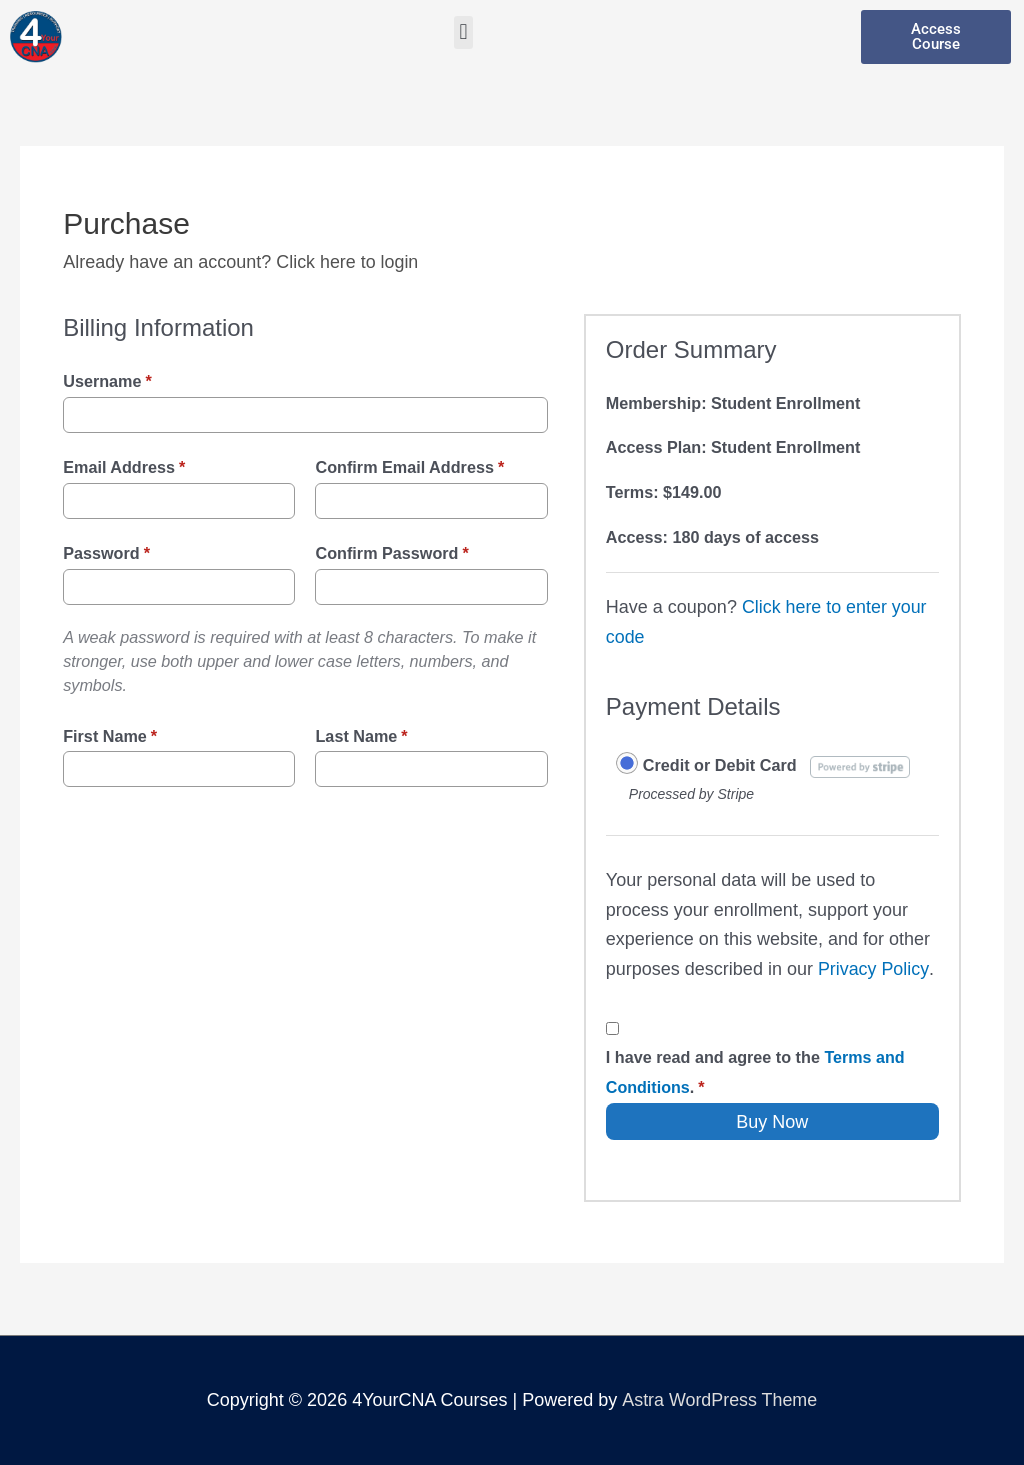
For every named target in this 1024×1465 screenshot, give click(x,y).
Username (107, 381)
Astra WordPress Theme (719, 1400)
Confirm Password (391, 553)
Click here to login (347, 262)
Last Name (361, 736)
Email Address (124, 467)
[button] (463, 32)
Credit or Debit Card (720, 765)
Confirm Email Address (409, 467)
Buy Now (772, 1122)
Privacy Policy (873, 969)
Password (106, 553)
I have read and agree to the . (755, 1072)
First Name (110, 736)
